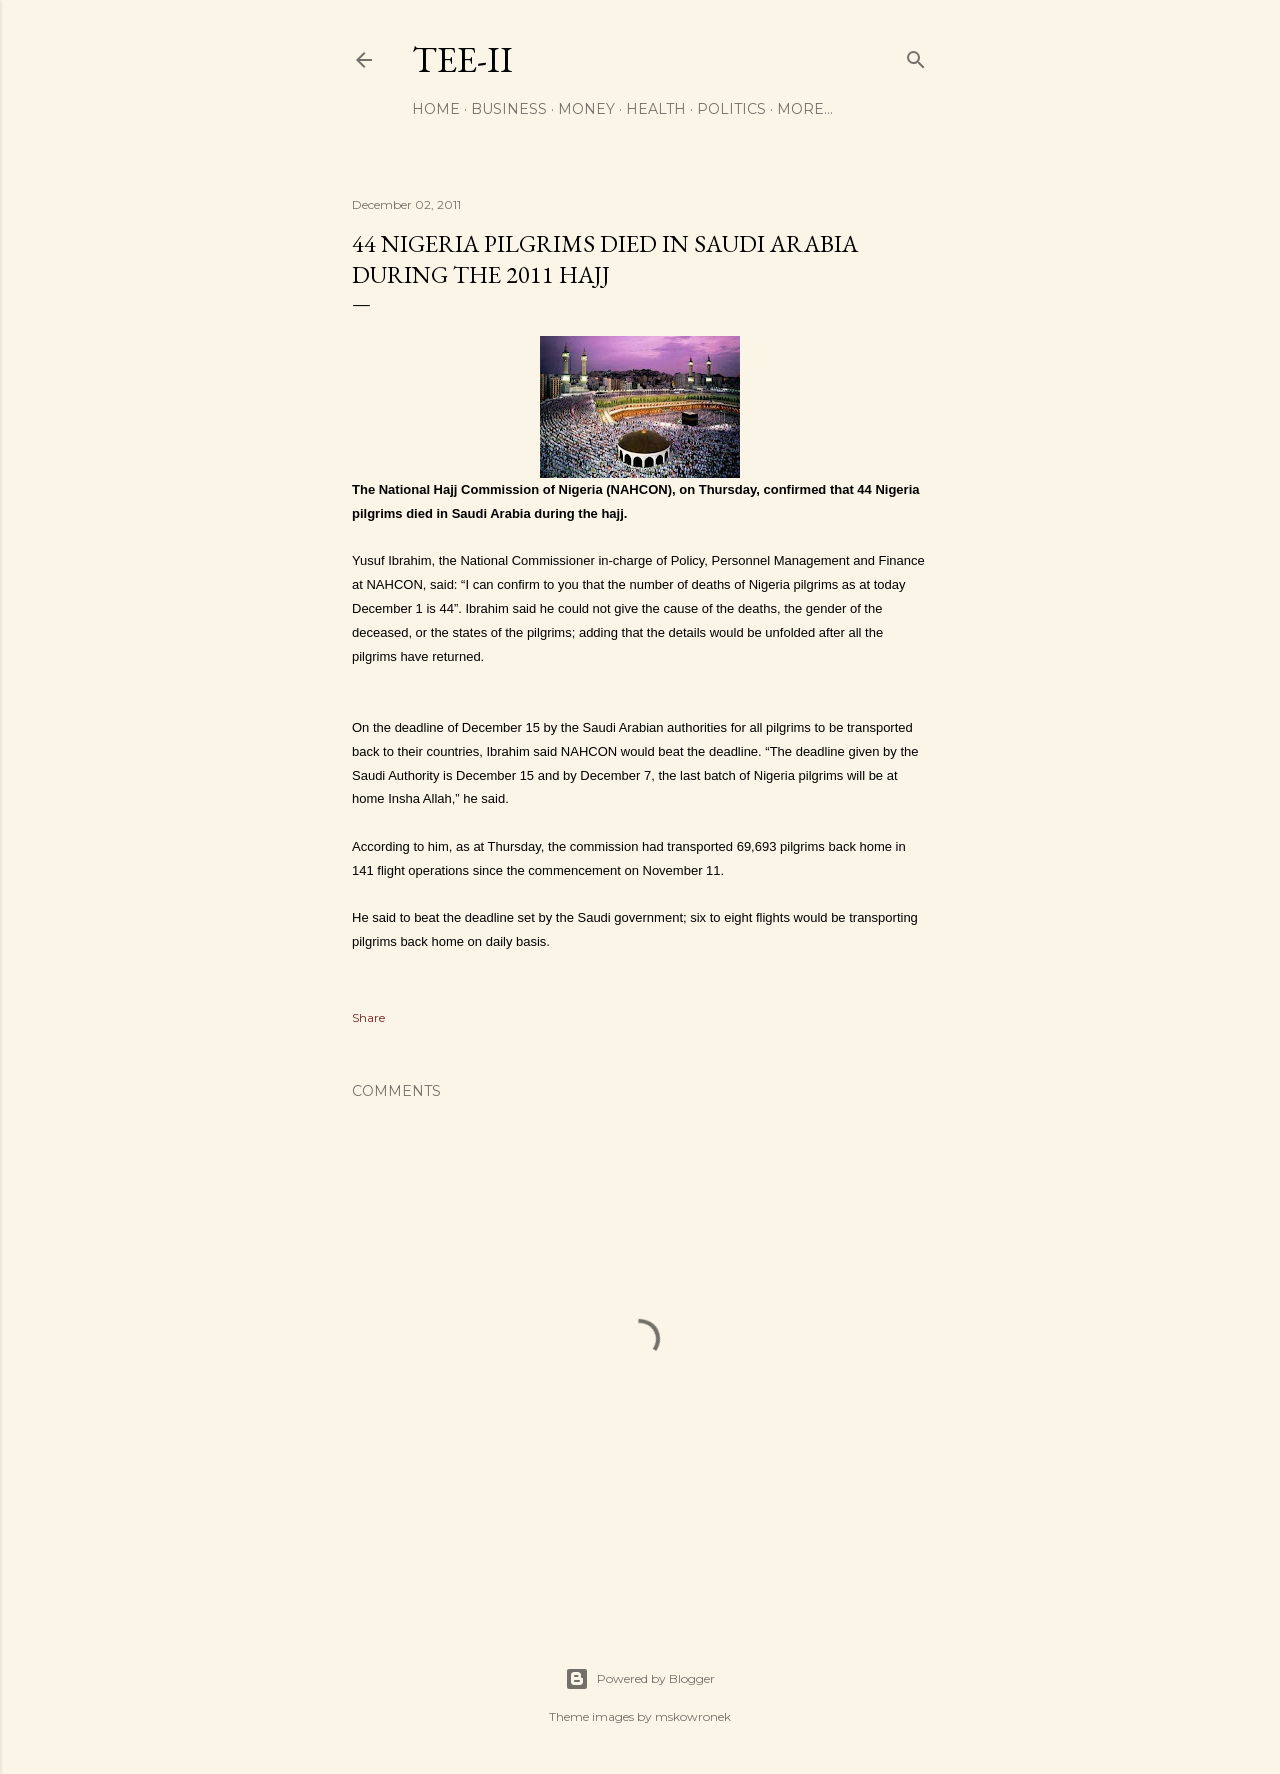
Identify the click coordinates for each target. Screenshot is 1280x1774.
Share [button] (368, 1017)
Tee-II (462, 59)
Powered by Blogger (640, 1679)
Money (586, 109)
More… (805, 109)
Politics (731, 109)
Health (656, 109)
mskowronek (693, 1716)
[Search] (916, 55)
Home (436, 109)
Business (509, 109)
